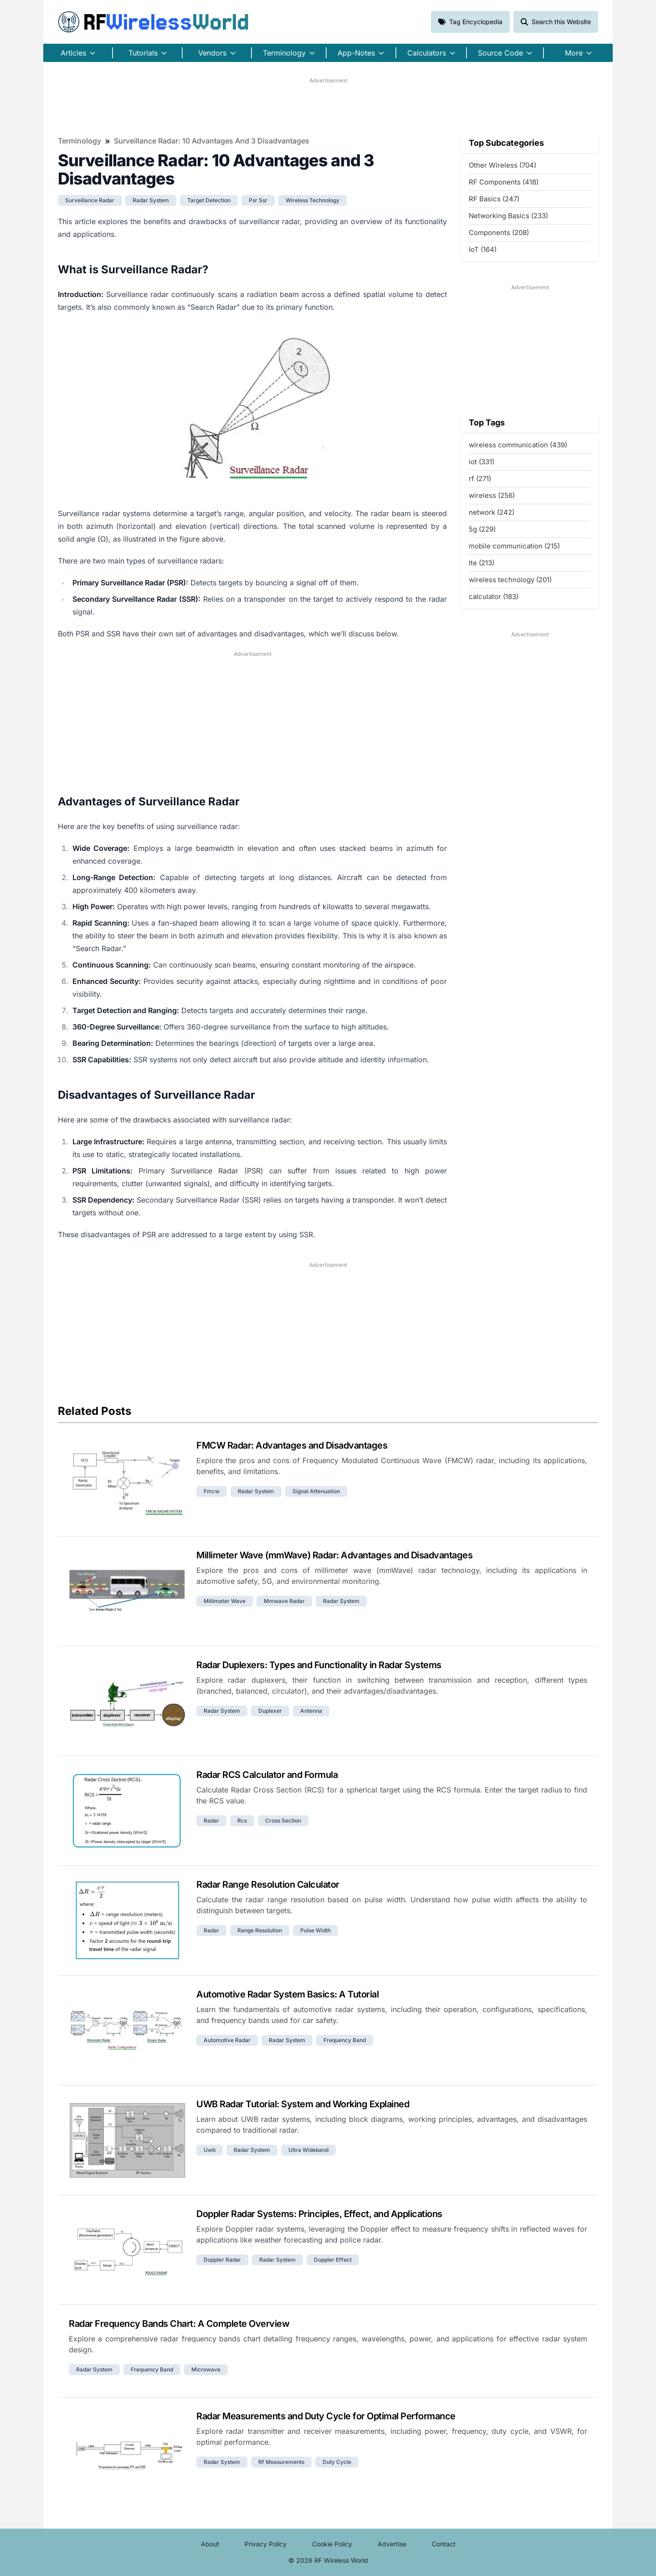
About (210, 2544)
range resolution (259, 1930)
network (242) (491, 512)
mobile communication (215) (514, 546)
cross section (283, 1820)
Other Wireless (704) (502, 165)
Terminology (79, 140)
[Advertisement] (328, 105)
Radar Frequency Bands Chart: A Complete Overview (179, 2323)
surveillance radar (89, 200)
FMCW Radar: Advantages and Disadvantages (291, 1445)
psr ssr (258, 200)
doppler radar (222, 2259)
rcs (242, 1820)
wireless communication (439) (518, 444)
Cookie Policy (332, 2544)
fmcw (212, 1491)
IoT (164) (483, 249)
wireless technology (312, 200)
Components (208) (499, 232)
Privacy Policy (266, 2544)
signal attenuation (316, 1491)
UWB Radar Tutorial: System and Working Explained (302, 2104)
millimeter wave (225, 1601)
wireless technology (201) (510, 579)
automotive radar (227, 2040)
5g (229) (482, 529)
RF (153, 22)
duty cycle (337, 2461)
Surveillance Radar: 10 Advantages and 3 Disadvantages (211, 140)
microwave (205, 2369)
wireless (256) (492, 495)
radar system (151, 200)
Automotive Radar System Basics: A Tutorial (287, 1994)
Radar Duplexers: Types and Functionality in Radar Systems (318, 1664)
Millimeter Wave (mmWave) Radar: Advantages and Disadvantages (334, 1555)
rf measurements (281, 2461)
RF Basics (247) (494, 199)
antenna (311, 1710)
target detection (209, 200)
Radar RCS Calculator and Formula (267, 1774)
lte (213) (481, 562)
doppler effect (333, 2259)
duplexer (270, 1710)
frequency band (344, 2040)
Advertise (392, 2544)
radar (211, 1820)
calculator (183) (493, 596)
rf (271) (480, 478)
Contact (444, 2544)
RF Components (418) (503, 182)
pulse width (315, 1930)
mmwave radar (284, 1601)
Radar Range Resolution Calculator (267, 1884)
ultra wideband (308, 2149)
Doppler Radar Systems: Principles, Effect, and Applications (319, 2213)
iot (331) (481, 461)
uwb (209, 2149)
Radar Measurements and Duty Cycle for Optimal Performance (326, 2416)
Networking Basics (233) (508, 215)
